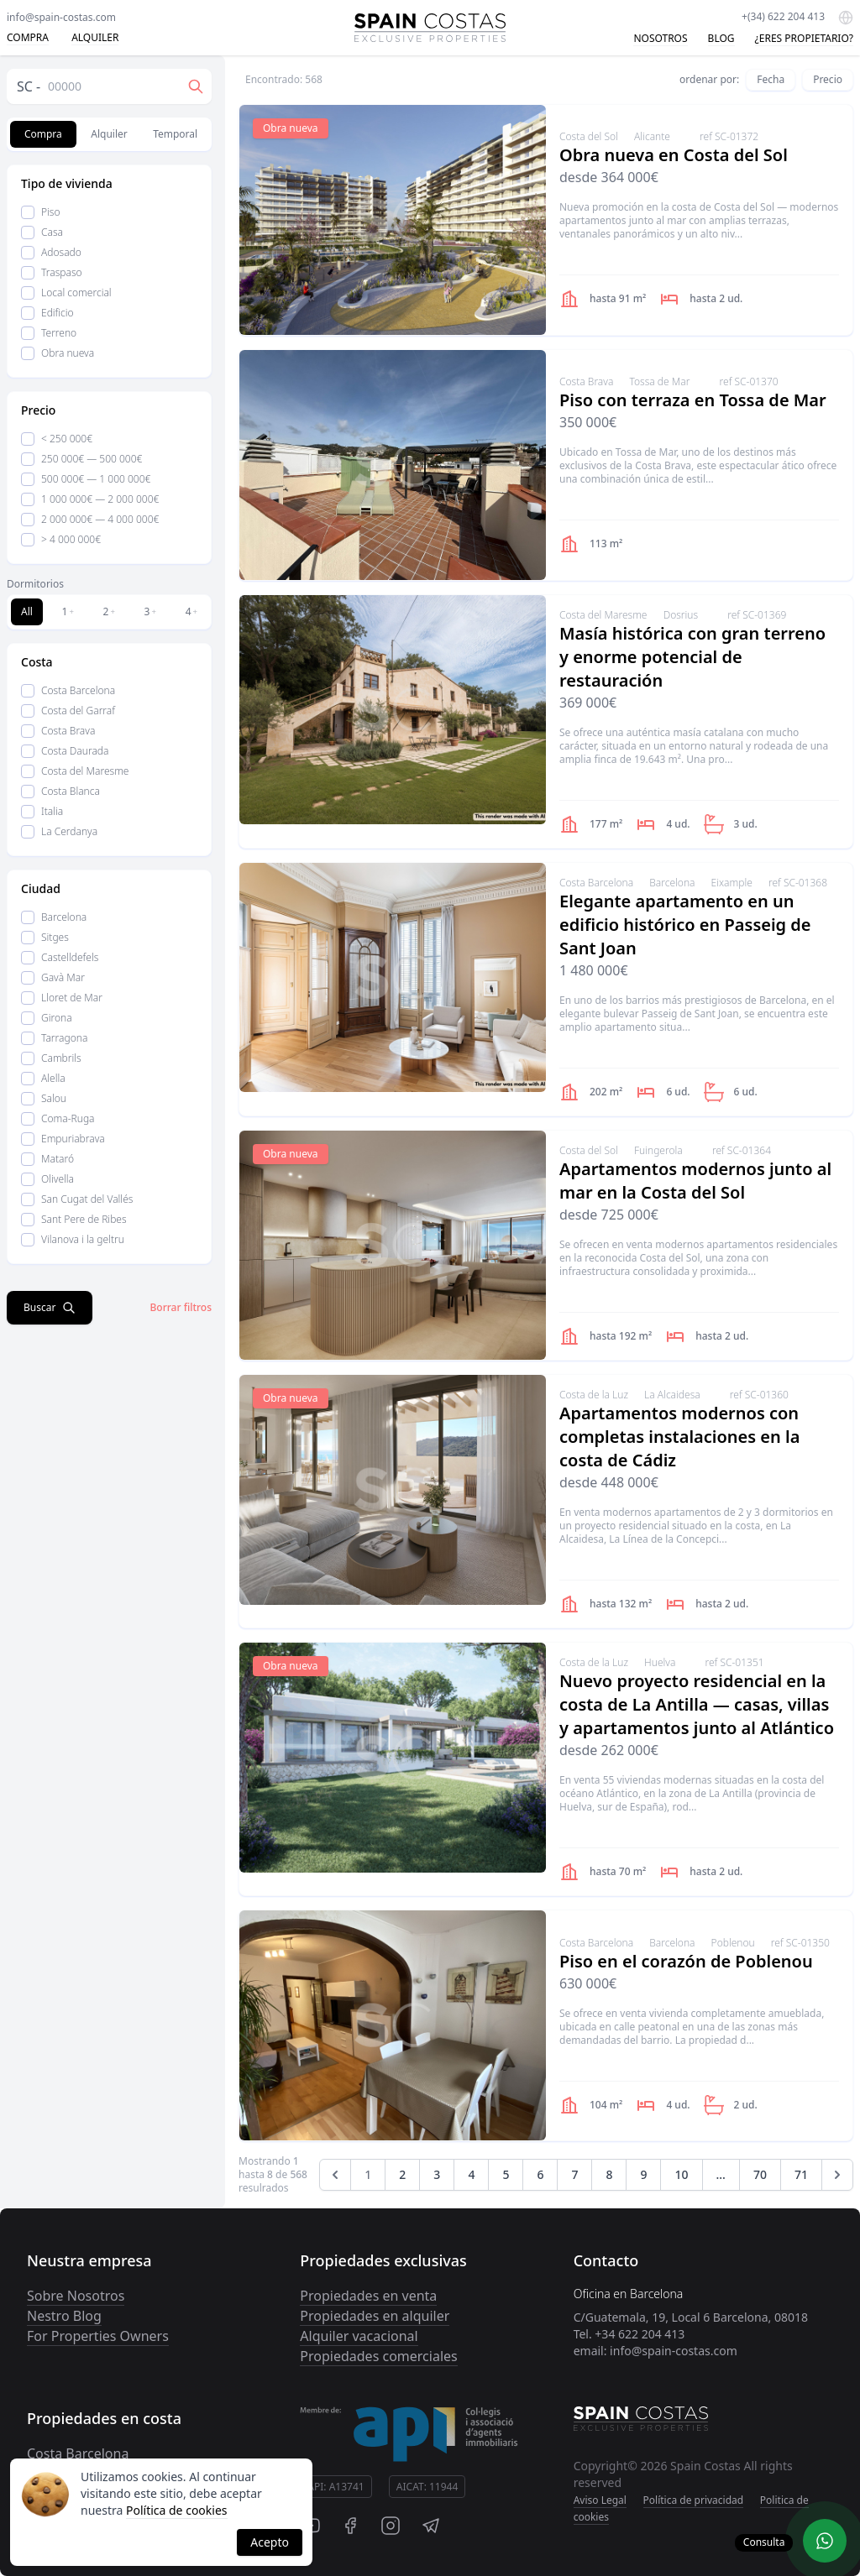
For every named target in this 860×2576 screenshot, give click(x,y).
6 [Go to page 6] (540, 2174)
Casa (42, 232)
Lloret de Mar (61, 997)
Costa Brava (58, 731)
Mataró (47, 1159)
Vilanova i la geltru (72, 1239)
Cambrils (51, 1058)
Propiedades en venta (368, 2295)
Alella (43, 1078)
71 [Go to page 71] (801, 2174)
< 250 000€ (56, 438)
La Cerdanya (59, 831)
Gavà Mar (53, 977)
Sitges (45, 937)
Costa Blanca (60, 791)
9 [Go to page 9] (643, 2174)
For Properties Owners (98, 2336)
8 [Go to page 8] (609, 2174)
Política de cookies (177, 2510)
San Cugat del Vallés (77, 1199)
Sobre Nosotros (75, 2295)
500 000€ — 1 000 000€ (85, 479)
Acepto (269, 2542)
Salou (43, 1098)
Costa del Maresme (75, 771)
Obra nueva (57, 353)
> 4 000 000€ (61, 539)
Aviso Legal (600, 2500)
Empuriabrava (63, 1138)
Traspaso (51, 272)
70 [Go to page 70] (760, 2174)
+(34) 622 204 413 (783, 16)
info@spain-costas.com (61, 17)
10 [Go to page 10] (681, 2174)
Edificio (47, 313)
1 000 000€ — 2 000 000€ (90, 499)
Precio (827, 79)
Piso (40, 212)
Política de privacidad (693, 2500)
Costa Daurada (64, 751)
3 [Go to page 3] (436, 2174)
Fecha (770, 79)
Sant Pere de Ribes (74, 1219)
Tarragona (54, 1038)
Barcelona (54, 917)
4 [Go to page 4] (471, 2174)
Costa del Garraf (68, 710)
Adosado (51, 252)
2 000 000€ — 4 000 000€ (90, 519)
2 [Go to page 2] (402, 2174)
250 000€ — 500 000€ (81, 459)
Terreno (48, 333)
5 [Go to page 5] (505, 2174)
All (27, 611)
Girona (46, 1018)
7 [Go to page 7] (574, 2174)
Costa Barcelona (68, 690)
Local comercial (66, 292)
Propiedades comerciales (378, 2356)
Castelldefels (59, 957)
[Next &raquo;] (837, 2175)
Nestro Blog (64, 2316)
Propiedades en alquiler (374, 2316)
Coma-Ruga (58, 1118)
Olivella (47, 1179)
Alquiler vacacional (358, 2336)
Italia (42, 811)
